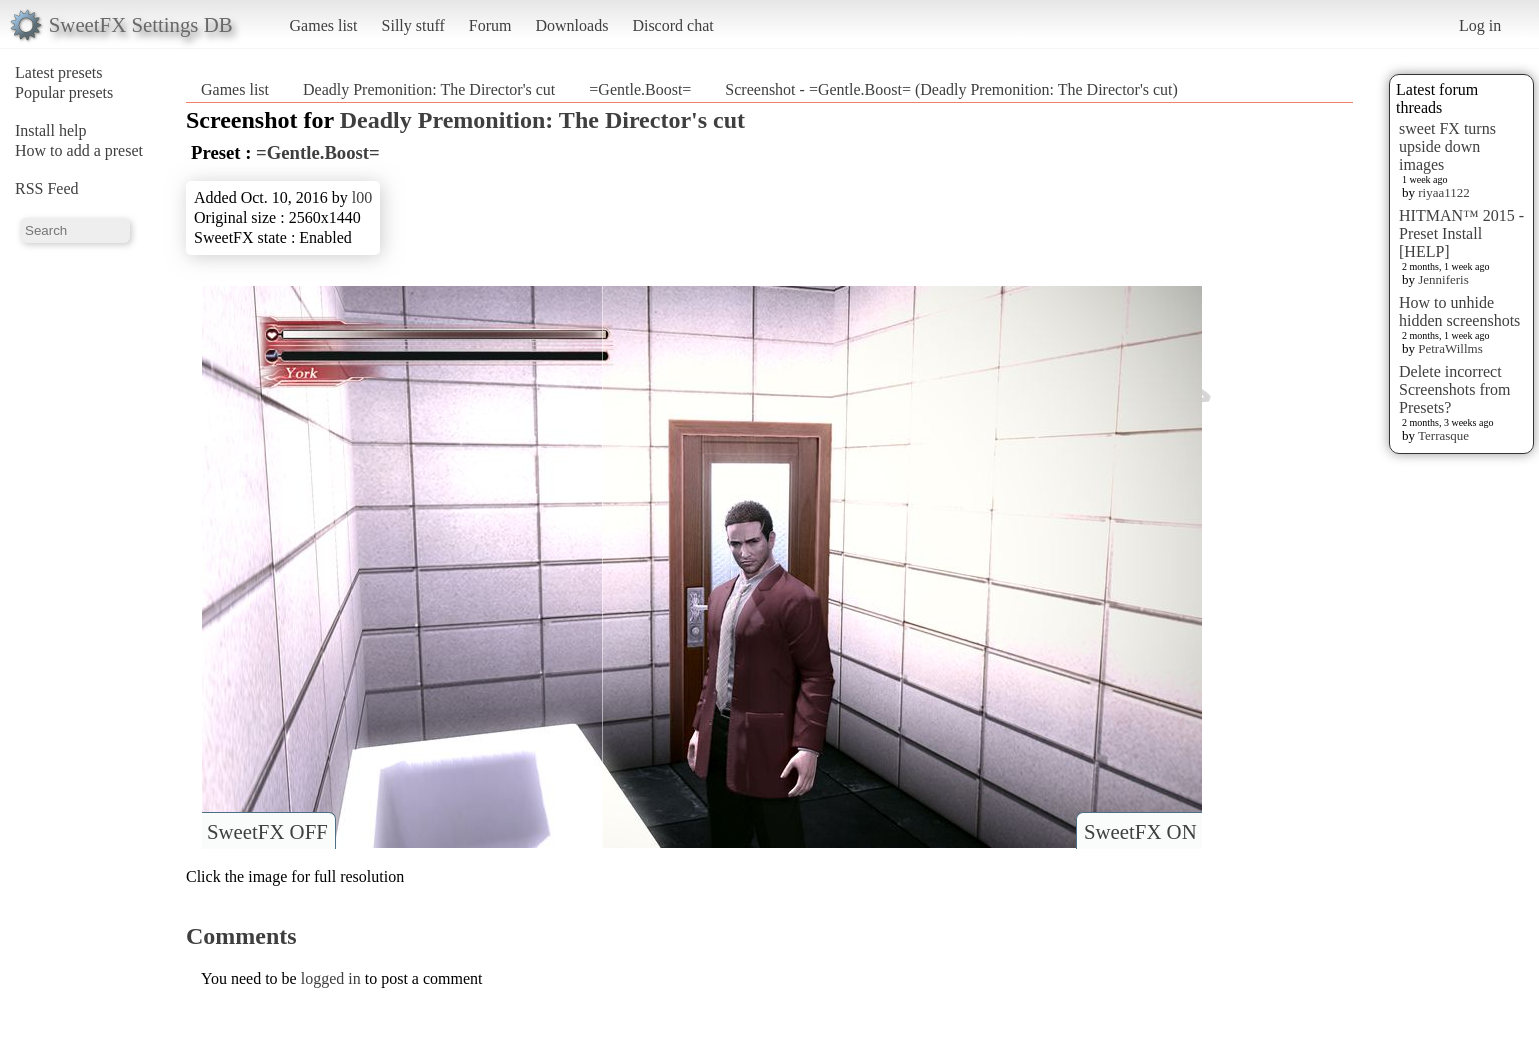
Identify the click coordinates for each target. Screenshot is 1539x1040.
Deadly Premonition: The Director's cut (429, 89)
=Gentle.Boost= (640, 89)
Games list (324, 25)
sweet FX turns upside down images (1447, 146)
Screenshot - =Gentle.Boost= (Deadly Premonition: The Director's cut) (951, 89)
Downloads (571, 25)
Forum (490, 25)
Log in (1480, 25)
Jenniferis (1443, 279)
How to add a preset (79, 150)
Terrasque (1443, 435)
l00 (362, 197)
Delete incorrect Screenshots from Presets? (1455, 389)
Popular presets (64, 92)
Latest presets (59, 72)
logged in (331, 978)
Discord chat (672, 25)
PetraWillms (1450, 348)
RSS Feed (47, 188)
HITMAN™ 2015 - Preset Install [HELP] (1461, 233)
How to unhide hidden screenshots (1459, 311)
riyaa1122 (1444, 192)
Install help (51, 130)
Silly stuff (413, 25)
